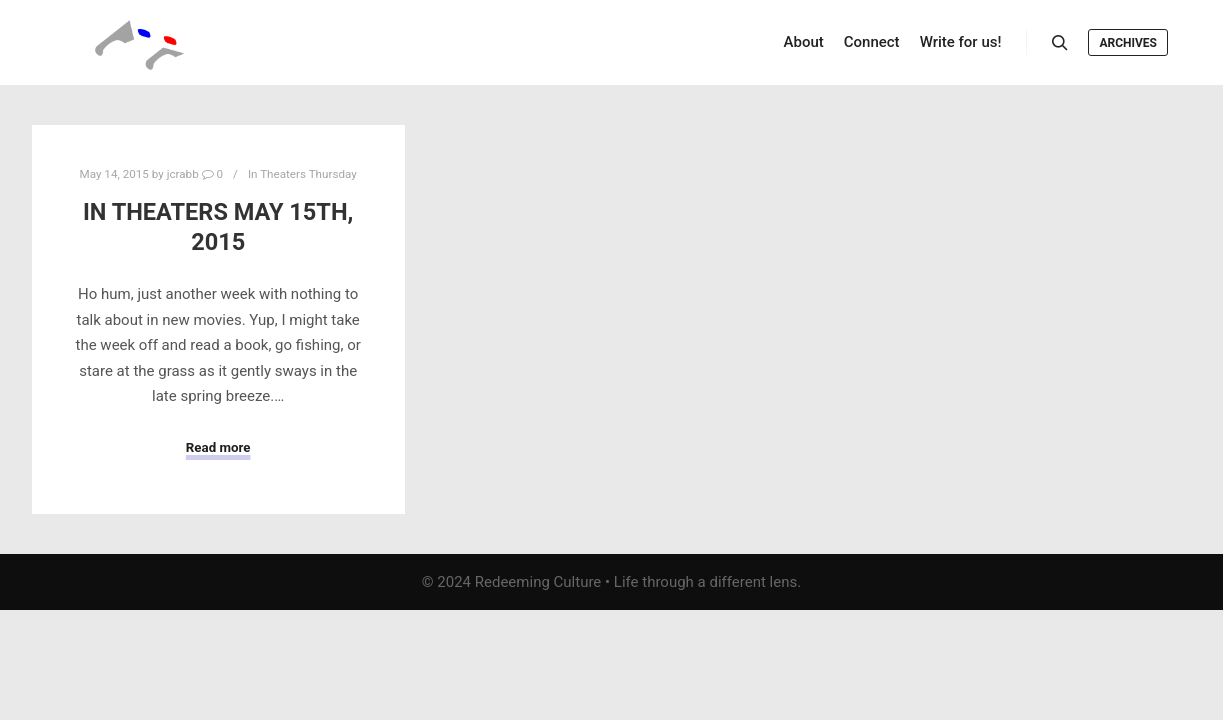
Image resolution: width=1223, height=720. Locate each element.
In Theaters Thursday (302, 174)
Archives (1128, 43)
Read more (218, 447)
